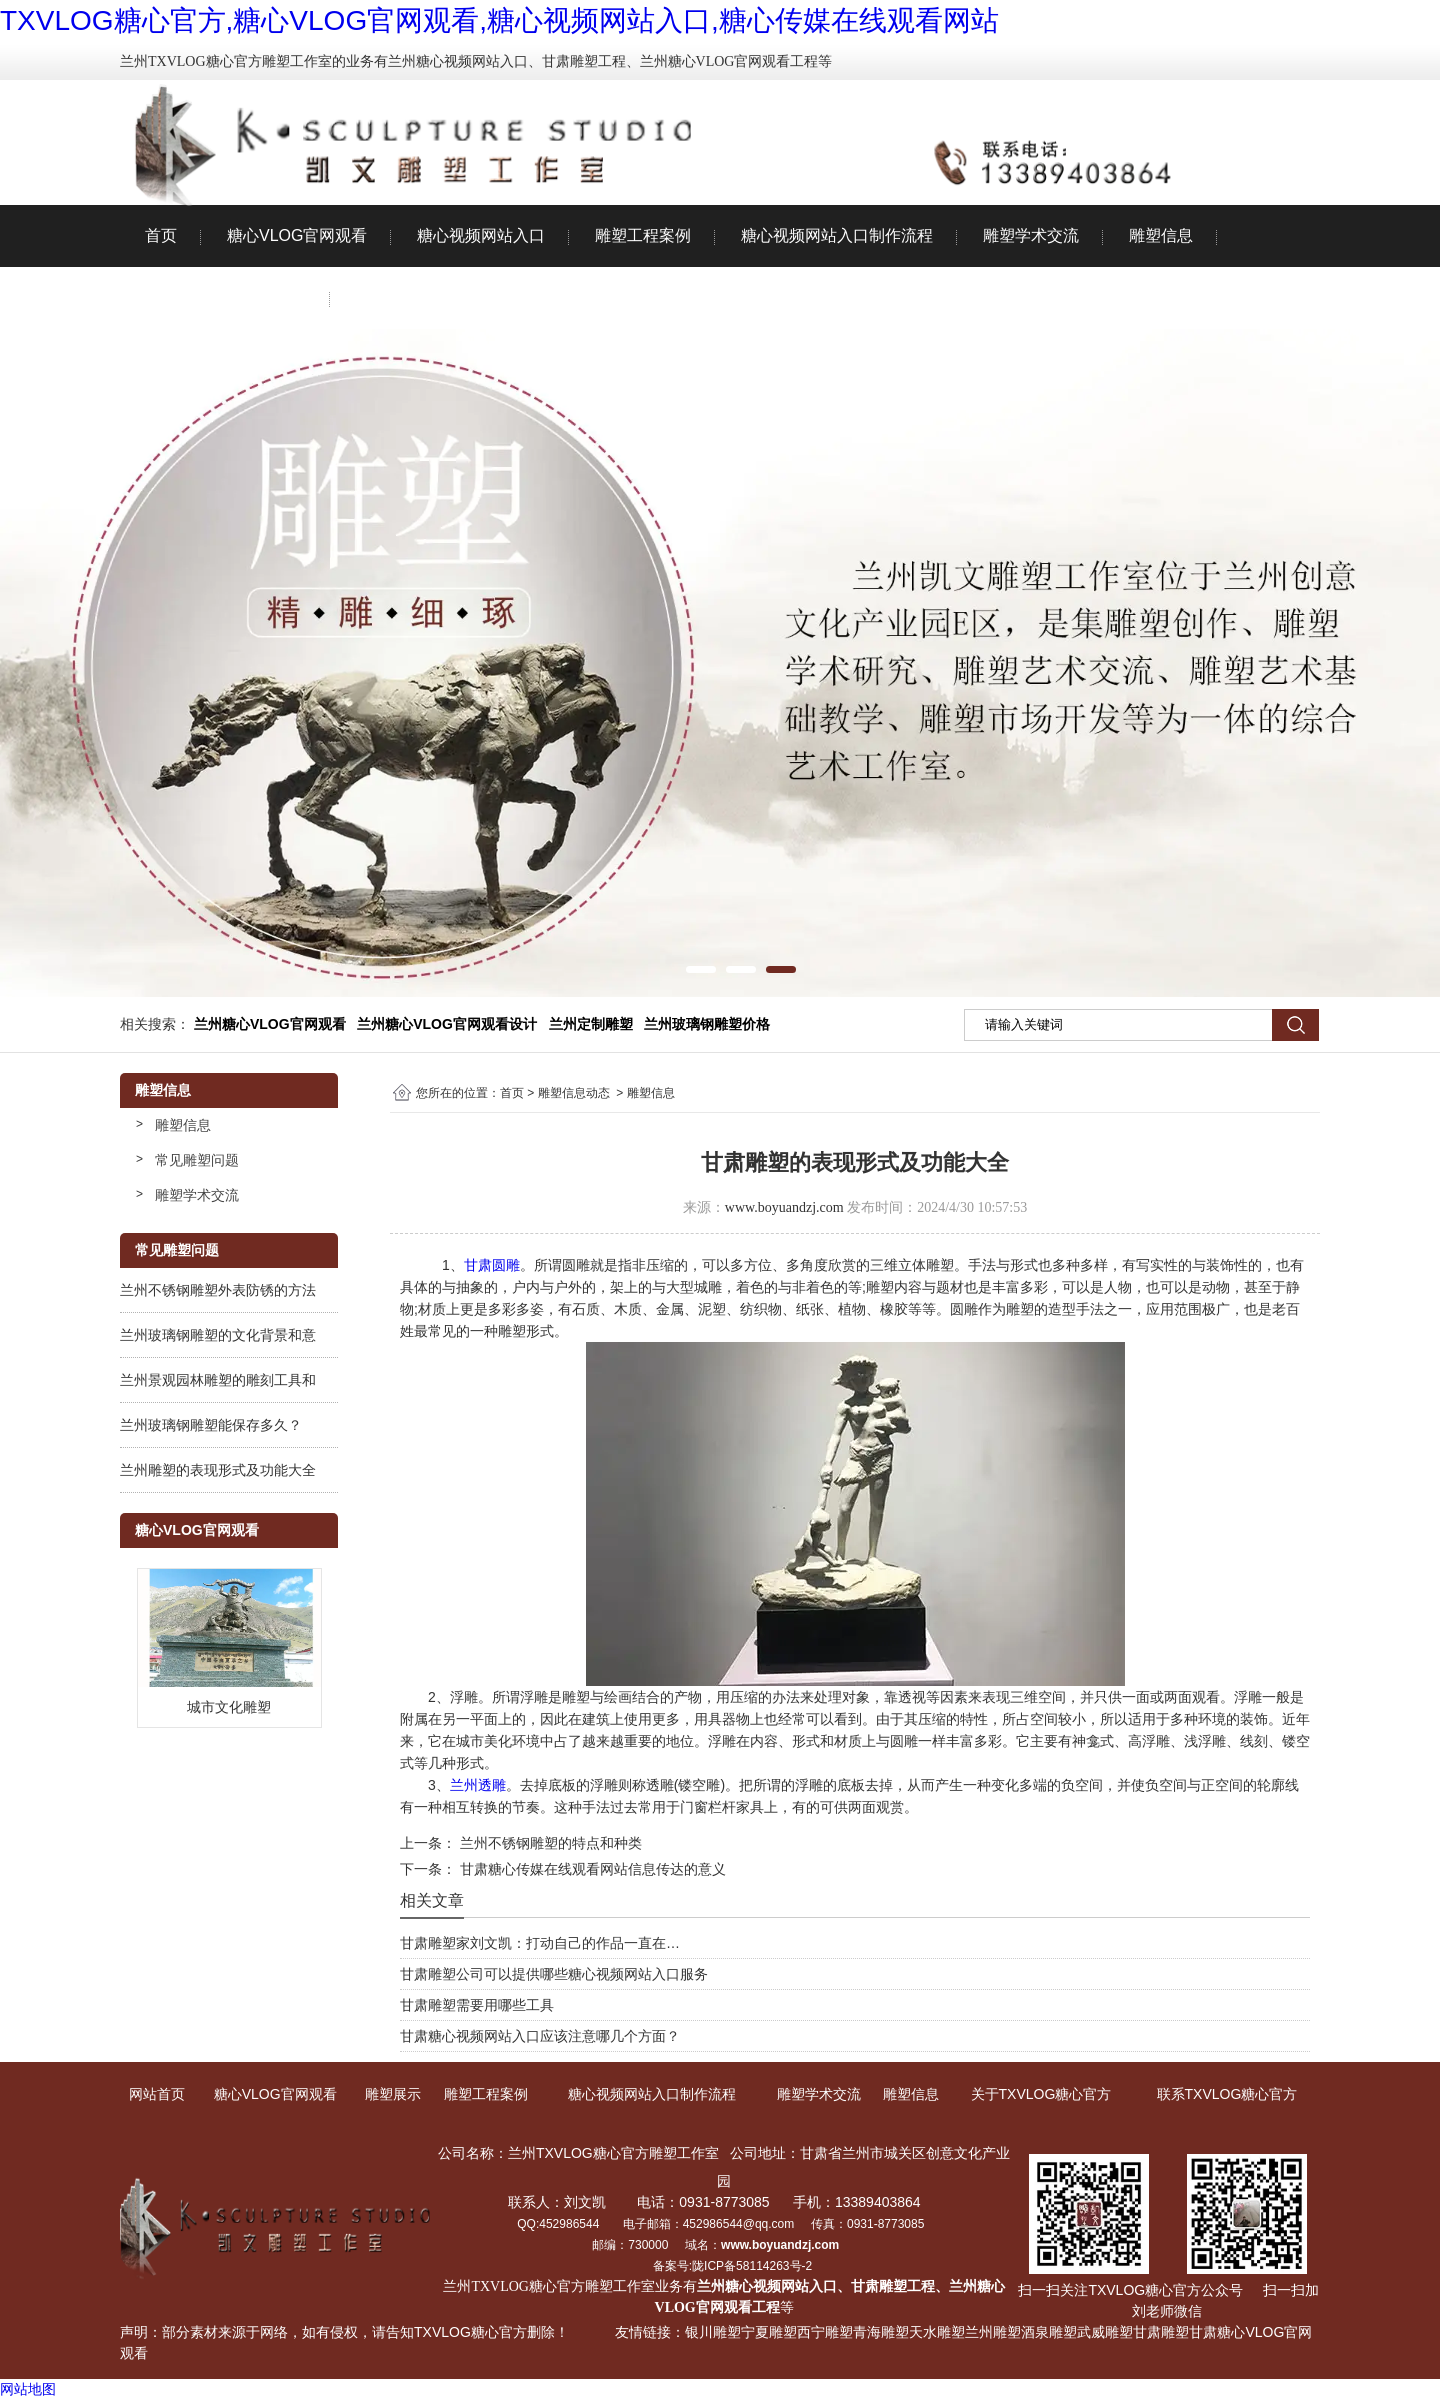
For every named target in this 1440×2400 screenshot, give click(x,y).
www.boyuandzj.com (784, 1207)
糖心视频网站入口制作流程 (837, 235)
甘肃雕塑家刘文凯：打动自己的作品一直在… (540, 1943)
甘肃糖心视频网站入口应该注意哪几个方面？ (540, 2036)
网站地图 (28, 2389)
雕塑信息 (1161, 235)
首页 (161, 235)
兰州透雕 (478, 1785)
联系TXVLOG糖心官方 (436, 297)
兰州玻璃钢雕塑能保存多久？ (211, 1425)
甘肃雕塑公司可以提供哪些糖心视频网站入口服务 (554, 1974)
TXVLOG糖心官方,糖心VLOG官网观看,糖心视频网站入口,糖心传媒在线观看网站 (499, 20)
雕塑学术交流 (1031, 235)
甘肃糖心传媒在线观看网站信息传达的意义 (591, 1869)
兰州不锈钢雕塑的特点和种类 (549, 1843)
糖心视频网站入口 (481, 235)
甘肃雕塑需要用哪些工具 (477, 2005)
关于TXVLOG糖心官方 (225, 297)
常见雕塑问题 (197, 1160)
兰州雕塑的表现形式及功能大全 (218, 1470)
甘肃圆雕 (492, 1265)
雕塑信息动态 (574, 1093)
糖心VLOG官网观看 (297, 235)
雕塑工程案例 (643, 235)
